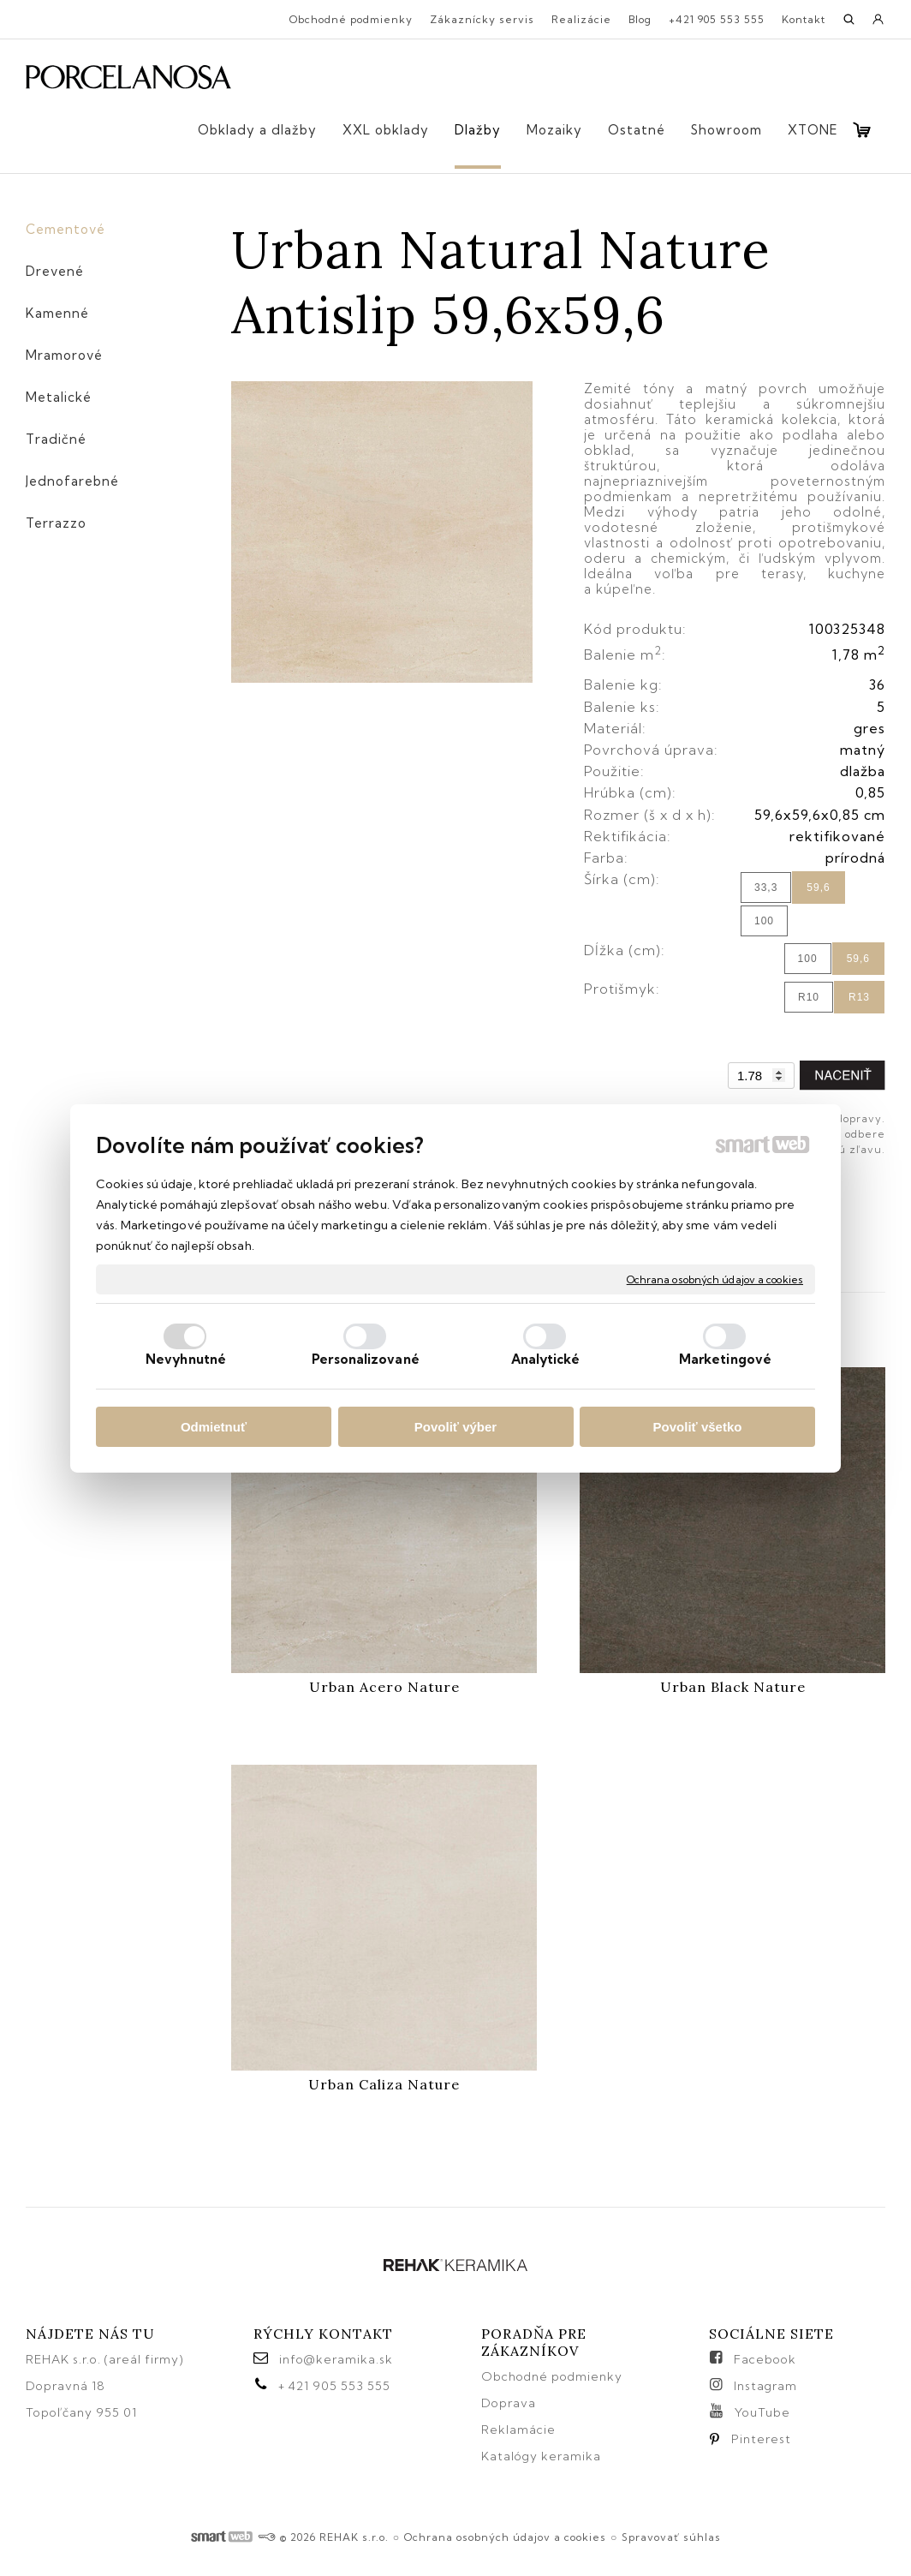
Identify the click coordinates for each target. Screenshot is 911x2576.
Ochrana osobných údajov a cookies (715, 1278)
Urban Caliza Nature (384, 2084)
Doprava (508, 2403)
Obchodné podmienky (551, 2376)
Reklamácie (520, 2429)
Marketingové (725, 1359)
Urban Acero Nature (384, 1686)
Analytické (546, 1359)
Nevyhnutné (186, 1359)
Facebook (765, 2359)
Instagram (765, 2386)
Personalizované (366, 1359)
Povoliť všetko (697, 1426)
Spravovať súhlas (671, 2537)
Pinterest (761, 2439)
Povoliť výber (455, 1426)
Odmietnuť (214, 1426)
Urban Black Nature (733, 1686)
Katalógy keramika (541, 2456)
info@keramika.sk (336, 2359)
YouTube (762, 2412)
